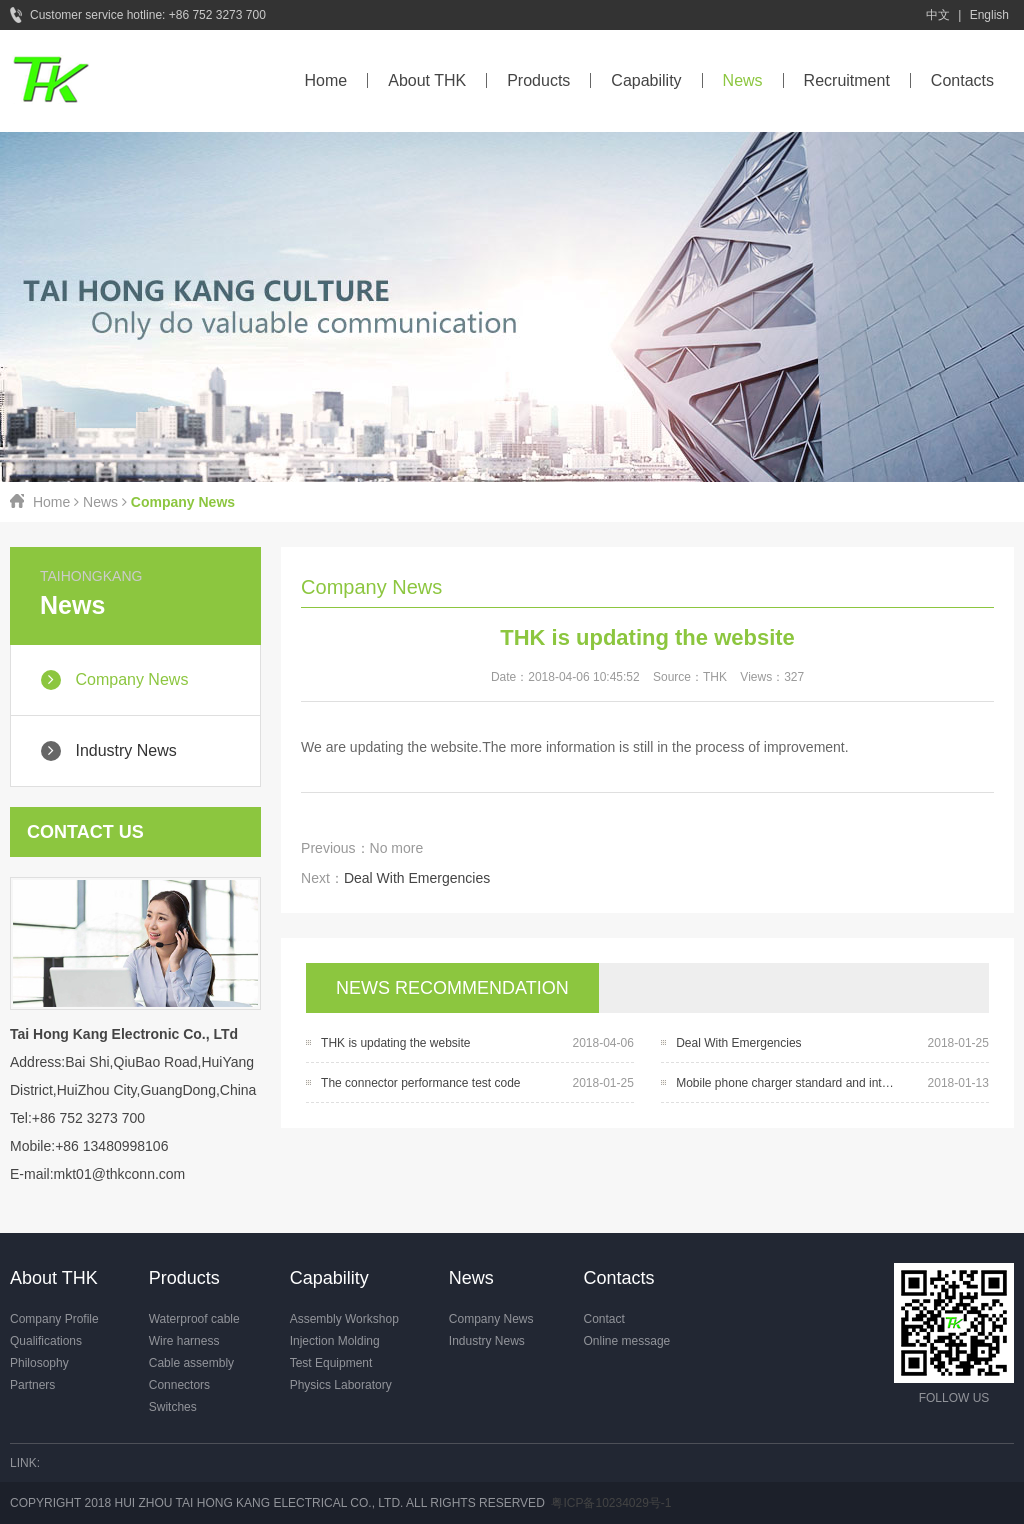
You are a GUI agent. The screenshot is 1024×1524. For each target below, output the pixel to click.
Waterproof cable (194, 1319)
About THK (427, 80)
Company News (491, 1319)
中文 (938, 15)
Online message (627, 1341)
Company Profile (54, 1319)
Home (326, 80)
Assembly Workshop (344, 1319)
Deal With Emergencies (417, 878)
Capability (646, 80)
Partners (32, 1385)
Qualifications (46, 1341)
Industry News (487, 1341)
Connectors (179, 1385)
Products (538, 80)
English (989, 15)
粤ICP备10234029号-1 (611, 1503)
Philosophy (39, 1363)
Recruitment (847, 80)
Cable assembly (191, 1363)
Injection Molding (335, 1341)
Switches (173, 1407)
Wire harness (184, 1341)
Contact (604, 1319)
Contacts (962, 80)
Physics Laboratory (341, 1385)
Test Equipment (331, 1363)
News (743, 80)
